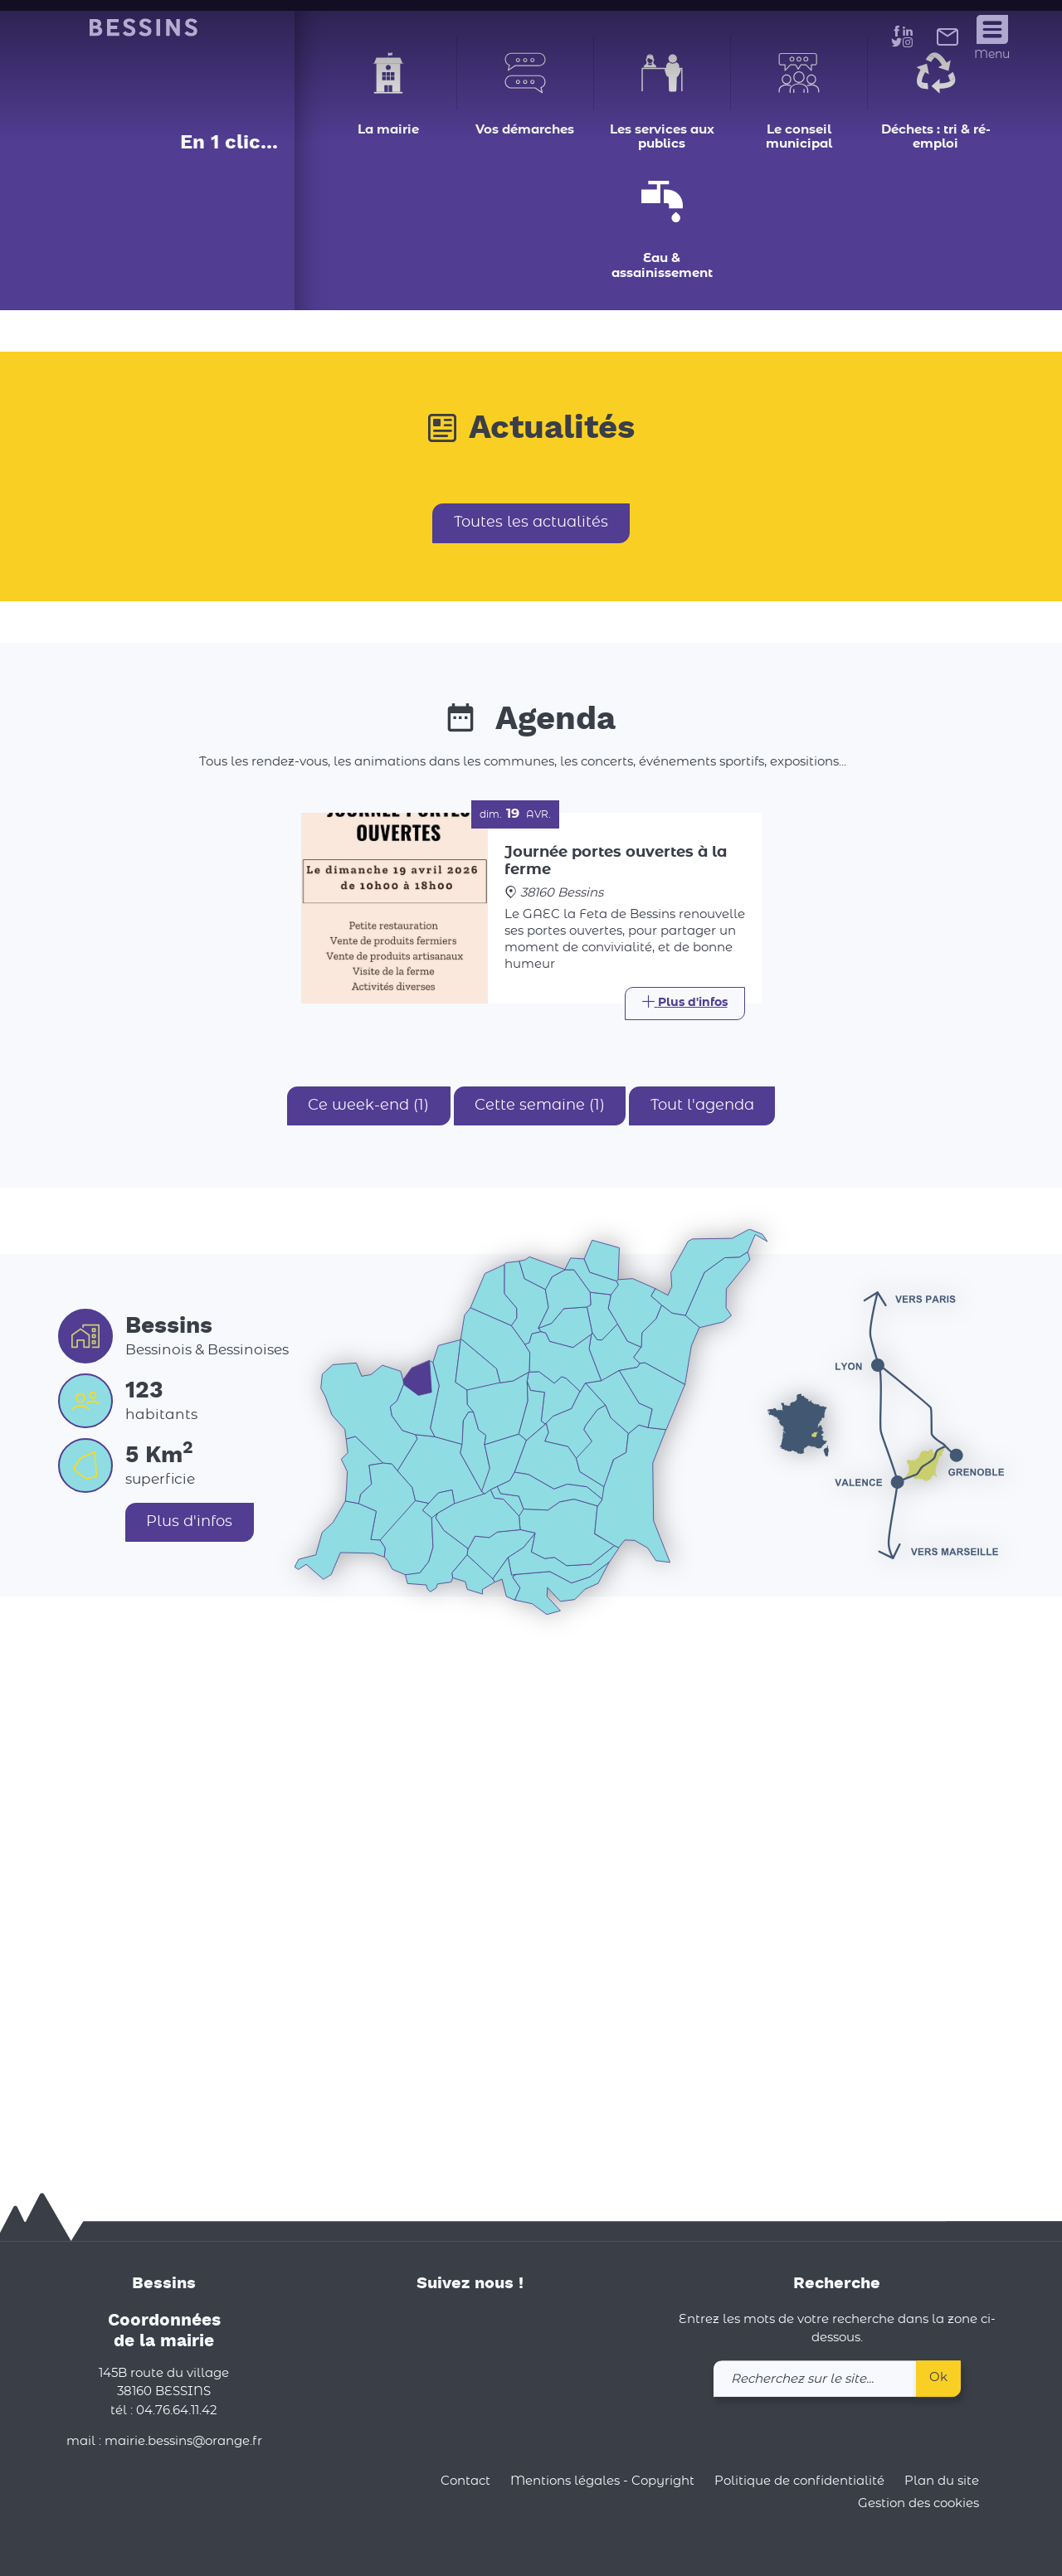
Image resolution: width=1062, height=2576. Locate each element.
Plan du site (941, 2481)
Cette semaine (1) (540, 1618)
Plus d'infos (190, 2034)
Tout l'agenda (703, 1618)
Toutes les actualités (531, 1035)
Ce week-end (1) (367, 1618)
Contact (465, 2481)
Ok (938, 2377)
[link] (947, 41)
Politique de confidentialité (799, 2481)
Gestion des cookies (918, 2504)
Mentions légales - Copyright (602, 2481)
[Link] (685, 1516)
